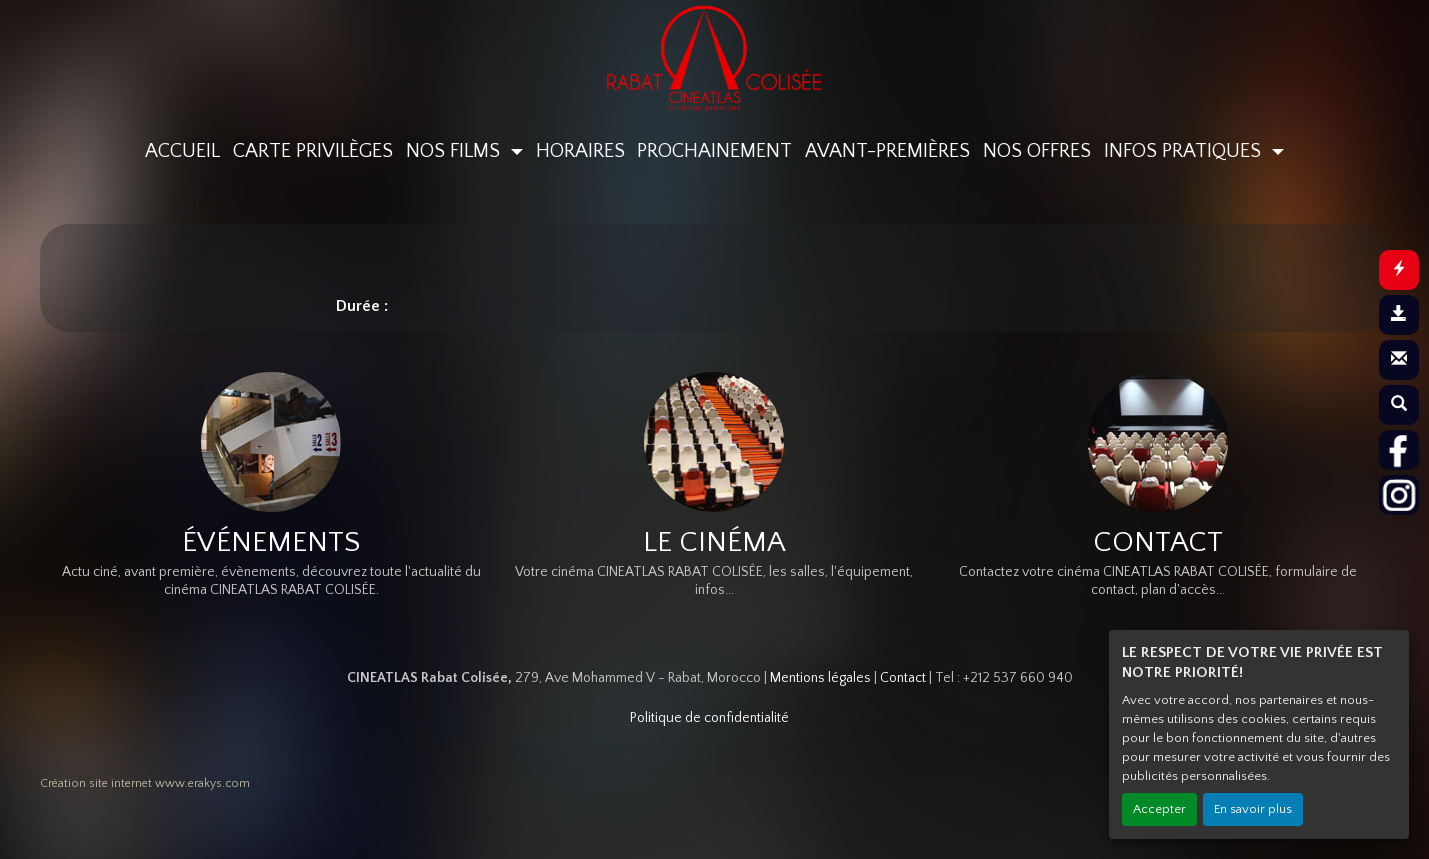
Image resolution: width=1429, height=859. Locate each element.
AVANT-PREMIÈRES (887, 151)
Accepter (1159, 809)
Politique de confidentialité (709, 718)
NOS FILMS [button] (455, 151)
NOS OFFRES (1037, 151)
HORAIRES (580, 151)
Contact (903, 678)
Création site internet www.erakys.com (145, 783)
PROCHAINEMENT (714, 151)
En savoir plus (1253, 809)
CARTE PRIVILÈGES (313, 151)
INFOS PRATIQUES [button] (1185, 151)
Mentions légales (820, 678)
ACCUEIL (182, 151)
